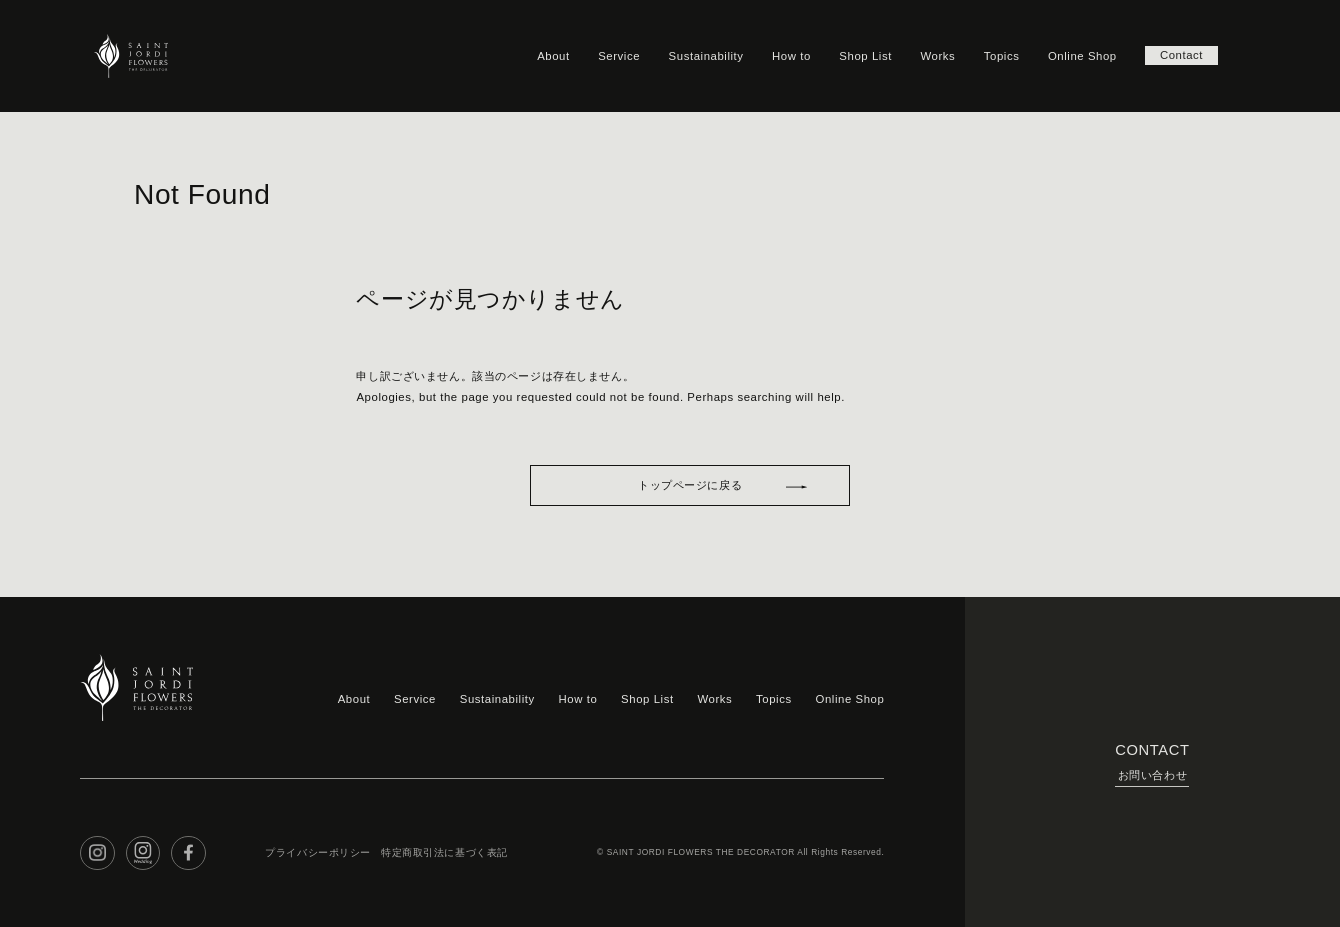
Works (937, 56)
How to (791, 56)
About (553, 56)
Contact (1181, 56)
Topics (1002, 56)
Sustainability (706, 56)
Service (619, 56)
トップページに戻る (690, 485)
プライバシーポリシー (318, 852)
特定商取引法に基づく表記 (444, 852)
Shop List (865, 56)
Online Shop (1082, 56)
